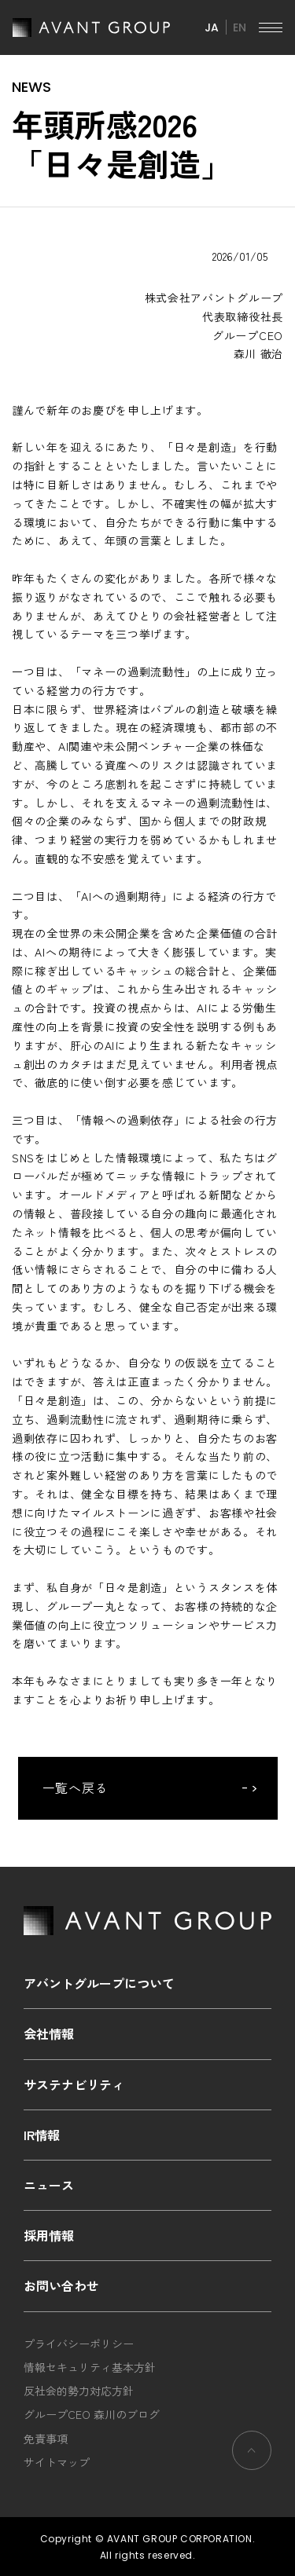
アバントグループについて (99, 1983)
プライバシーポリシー (79, 2343)
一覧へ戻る (75, 1787)
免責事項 (46, 2438)
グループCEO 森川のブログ (92, 2414)
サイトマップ (57, 2462)
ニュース (49, 2184)
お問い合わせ (61, 2285)
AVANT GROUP (91, 27)
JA (212, 27)
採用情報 (49, 2235)
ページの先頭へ (251, 2450)
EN (239, 27)
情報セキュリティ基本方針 (90, 2367)
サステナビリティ (74, 2084)
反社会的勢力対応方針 (79, 2391)
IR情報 (42, 2134)
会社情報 (49, 2033)
